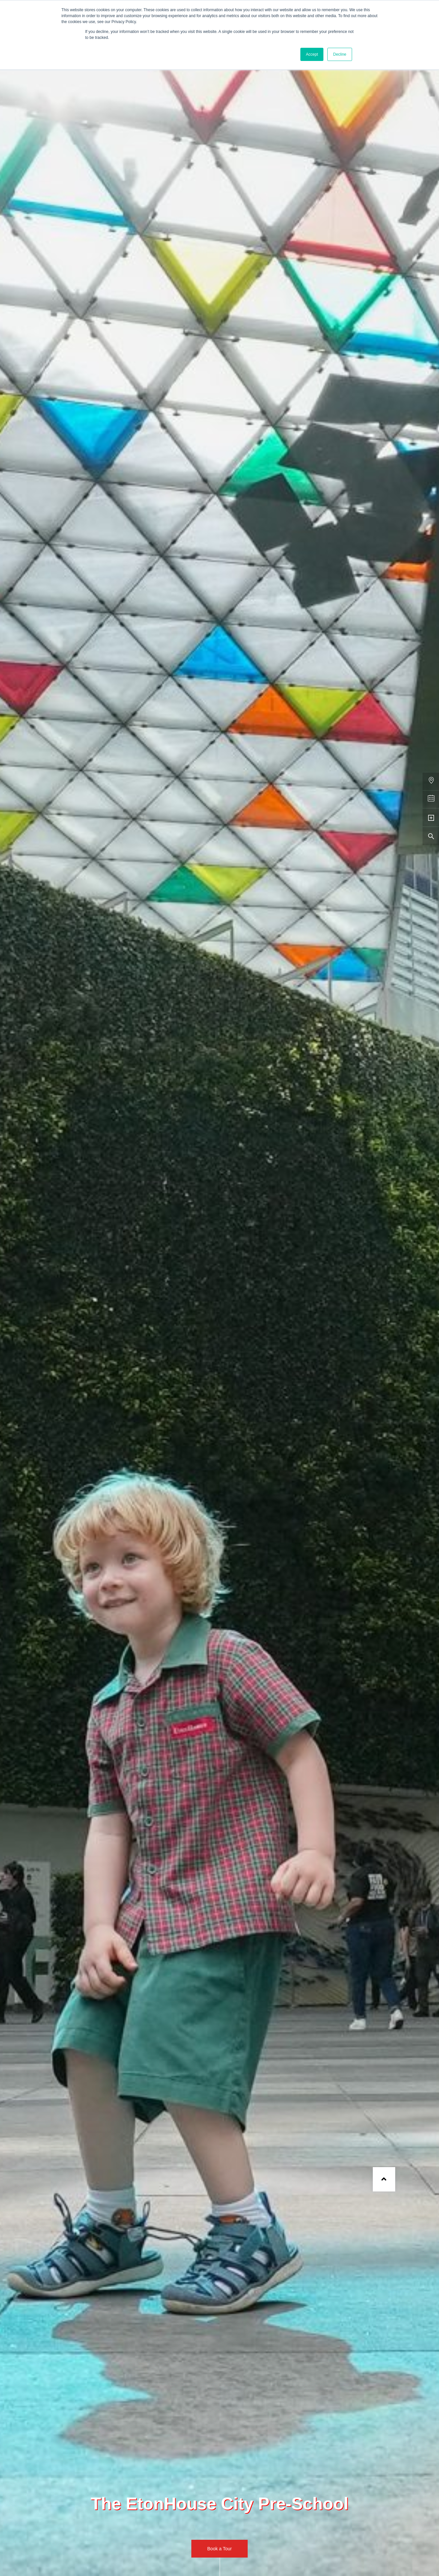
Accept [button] (312, 54)
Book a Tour (219, 2548)
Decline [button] (339, 54)
